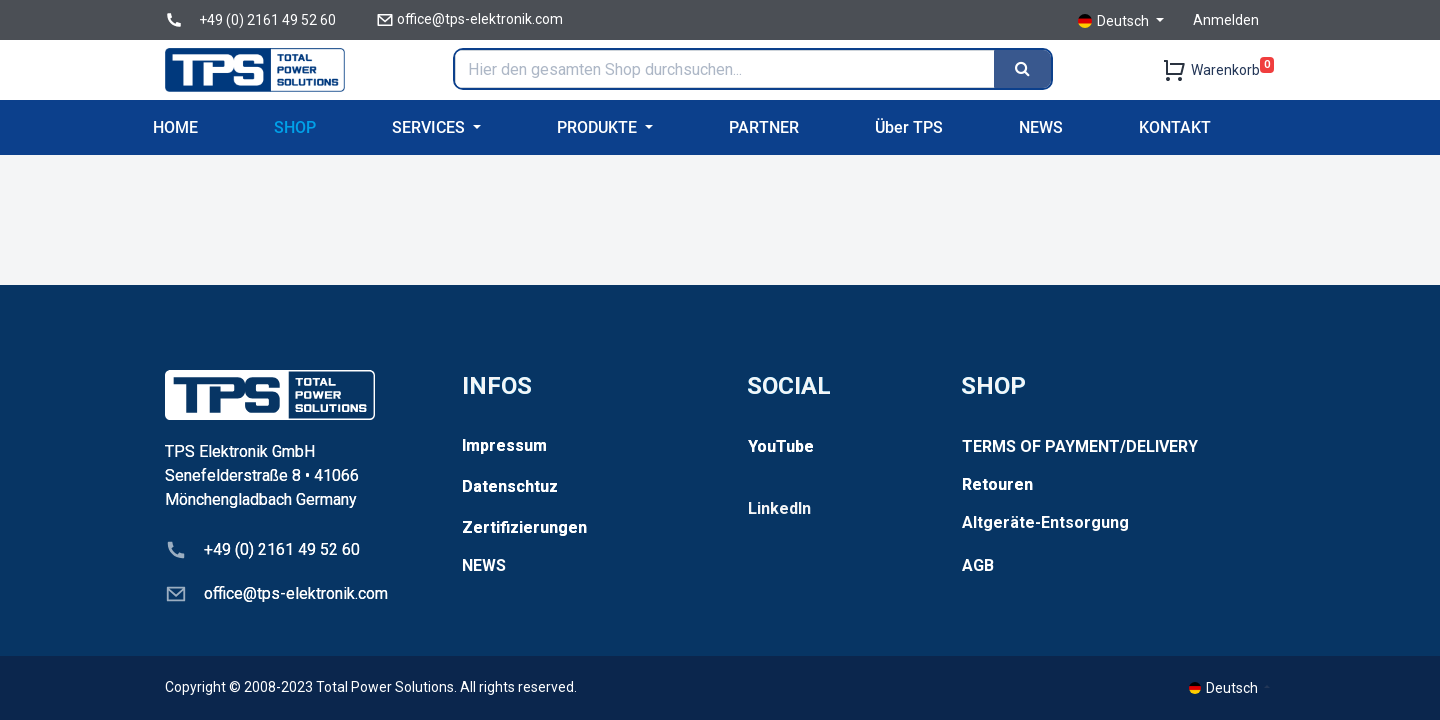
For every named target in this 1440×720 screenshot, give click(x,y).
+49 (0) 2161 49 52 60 (267, 20)
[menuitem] (175, 127)
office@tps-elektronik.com (480, 19)
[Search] (1022, 69)
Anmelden (1226, 20)
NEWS (484, 565)
